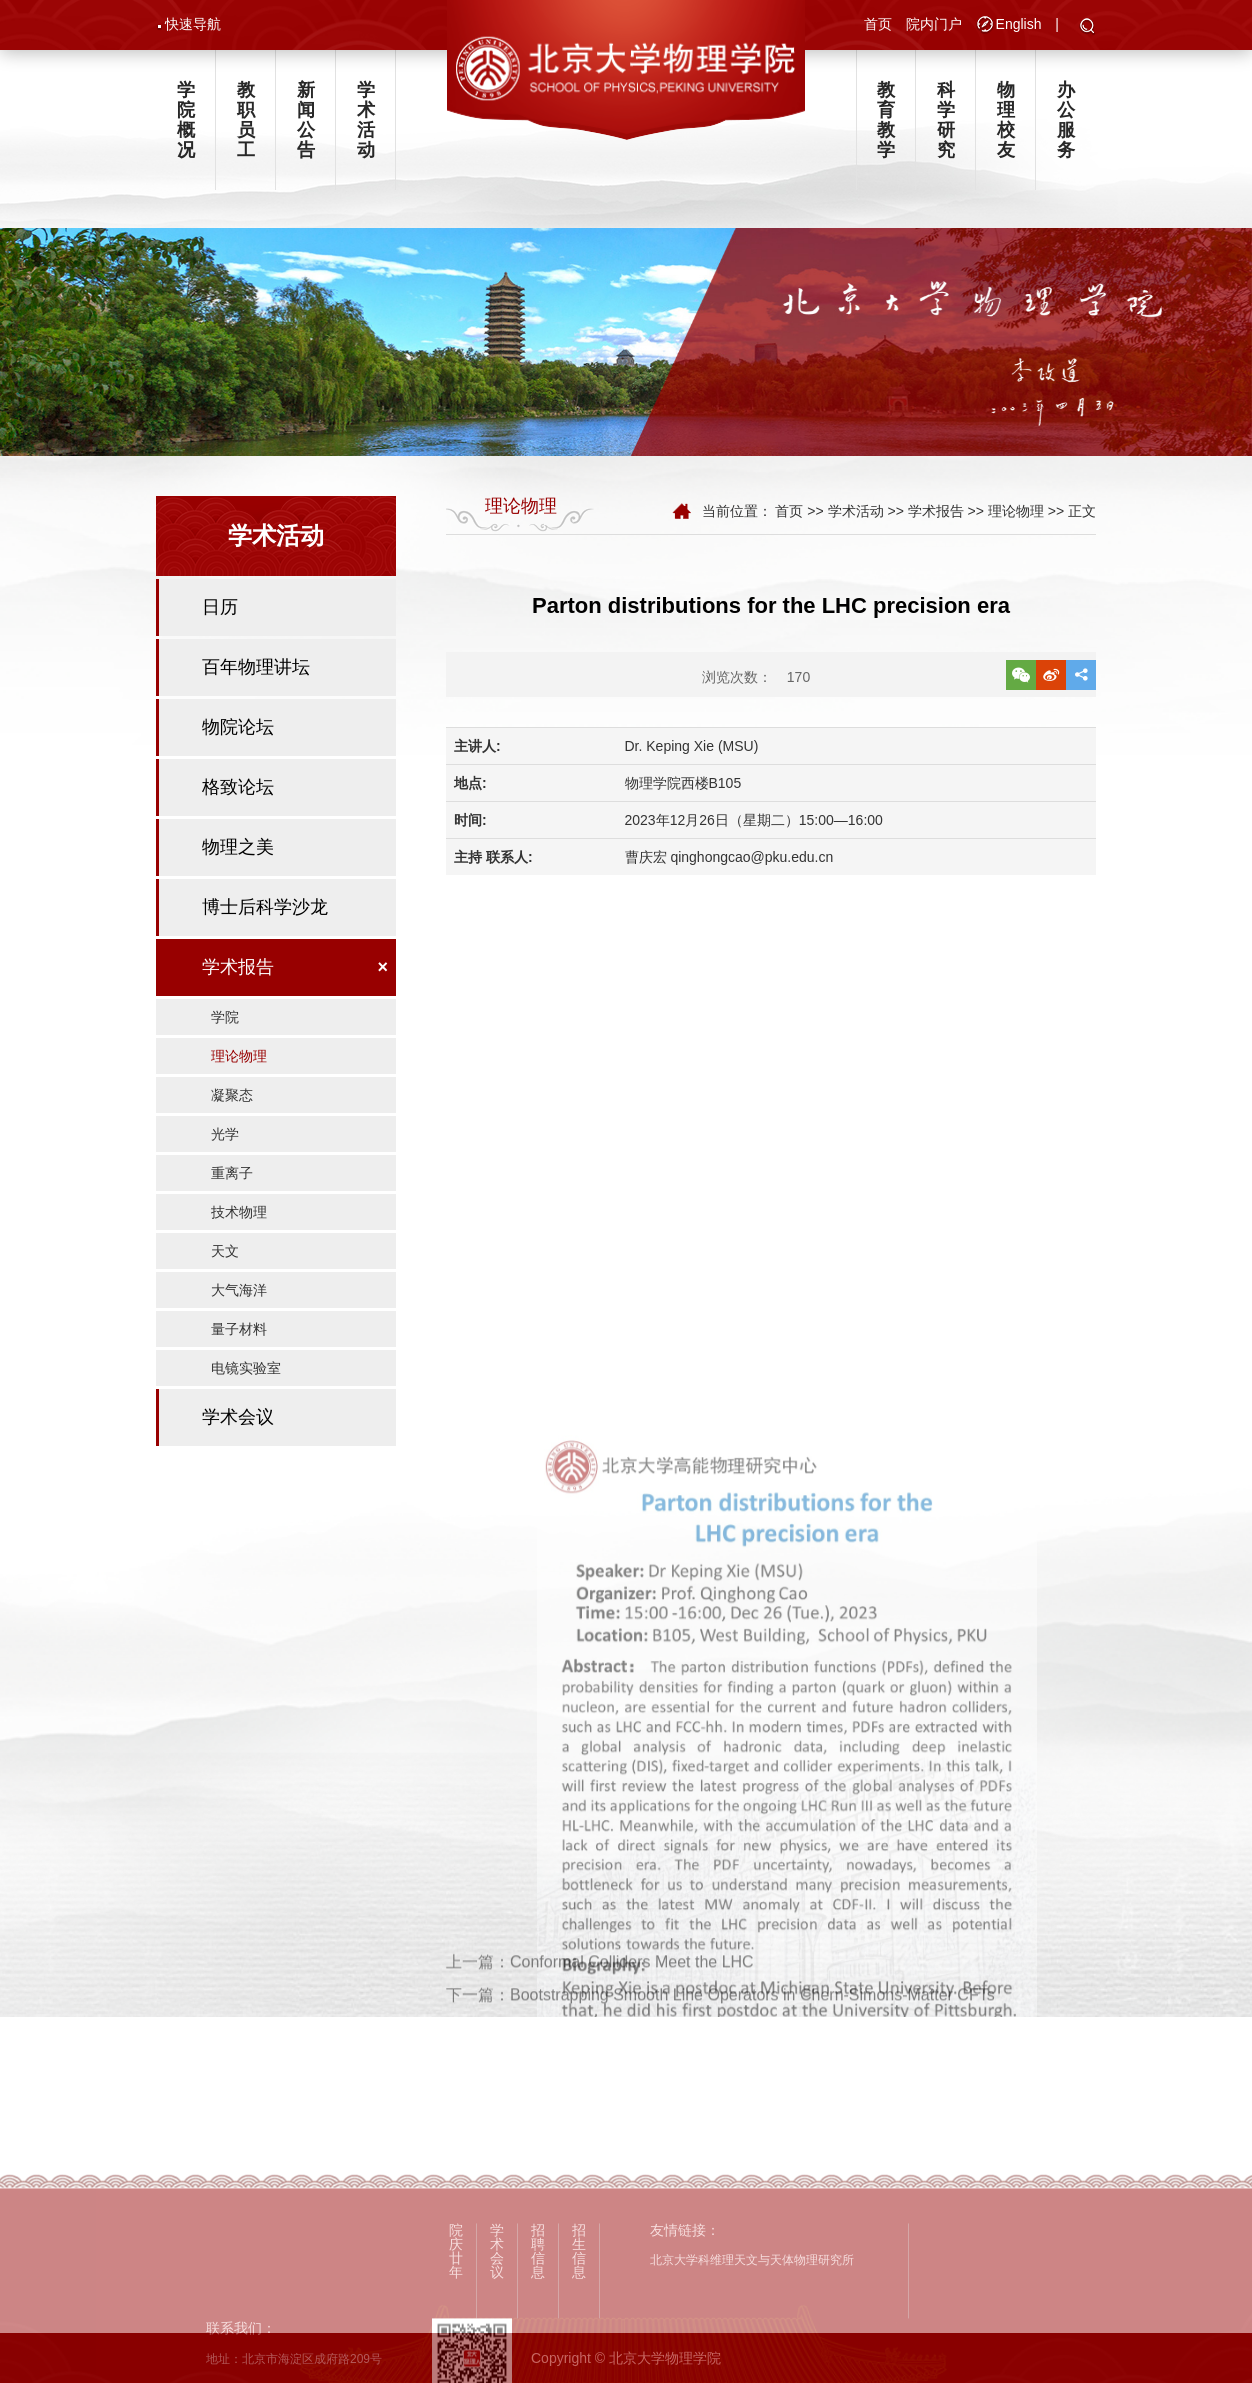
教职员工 (246, 120)
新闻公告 (306, 120)
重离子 (232, 1173)
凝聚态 (232, 1095)
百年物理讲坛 (256, 667)
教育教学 (886, 120)
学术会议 (238, 1417)
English (1019, 24)
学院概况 (186, 120)
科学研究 (946, 120)
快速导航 (193, 24)
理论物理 (239, 1056)
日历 (220, 607)
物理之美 (238, 847)
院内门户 (934, 24)
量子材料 (239, 1329)
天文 (225, 1251)
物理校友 (1006, 120)
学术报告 (238, 967)
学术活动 (366, 120)
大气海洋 (239, 1290)
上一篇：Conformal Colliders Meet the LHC (600, 1992)
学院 (225, 1017)
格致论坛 (238, 787)
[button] (1087, 27)
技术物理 (239, 1212)
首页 (878, 24)
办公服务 (1066, 120)
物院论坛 (238, 727)
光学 (225, 1134)
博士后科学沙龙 (265, 907)
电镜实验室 (246, 1368)
